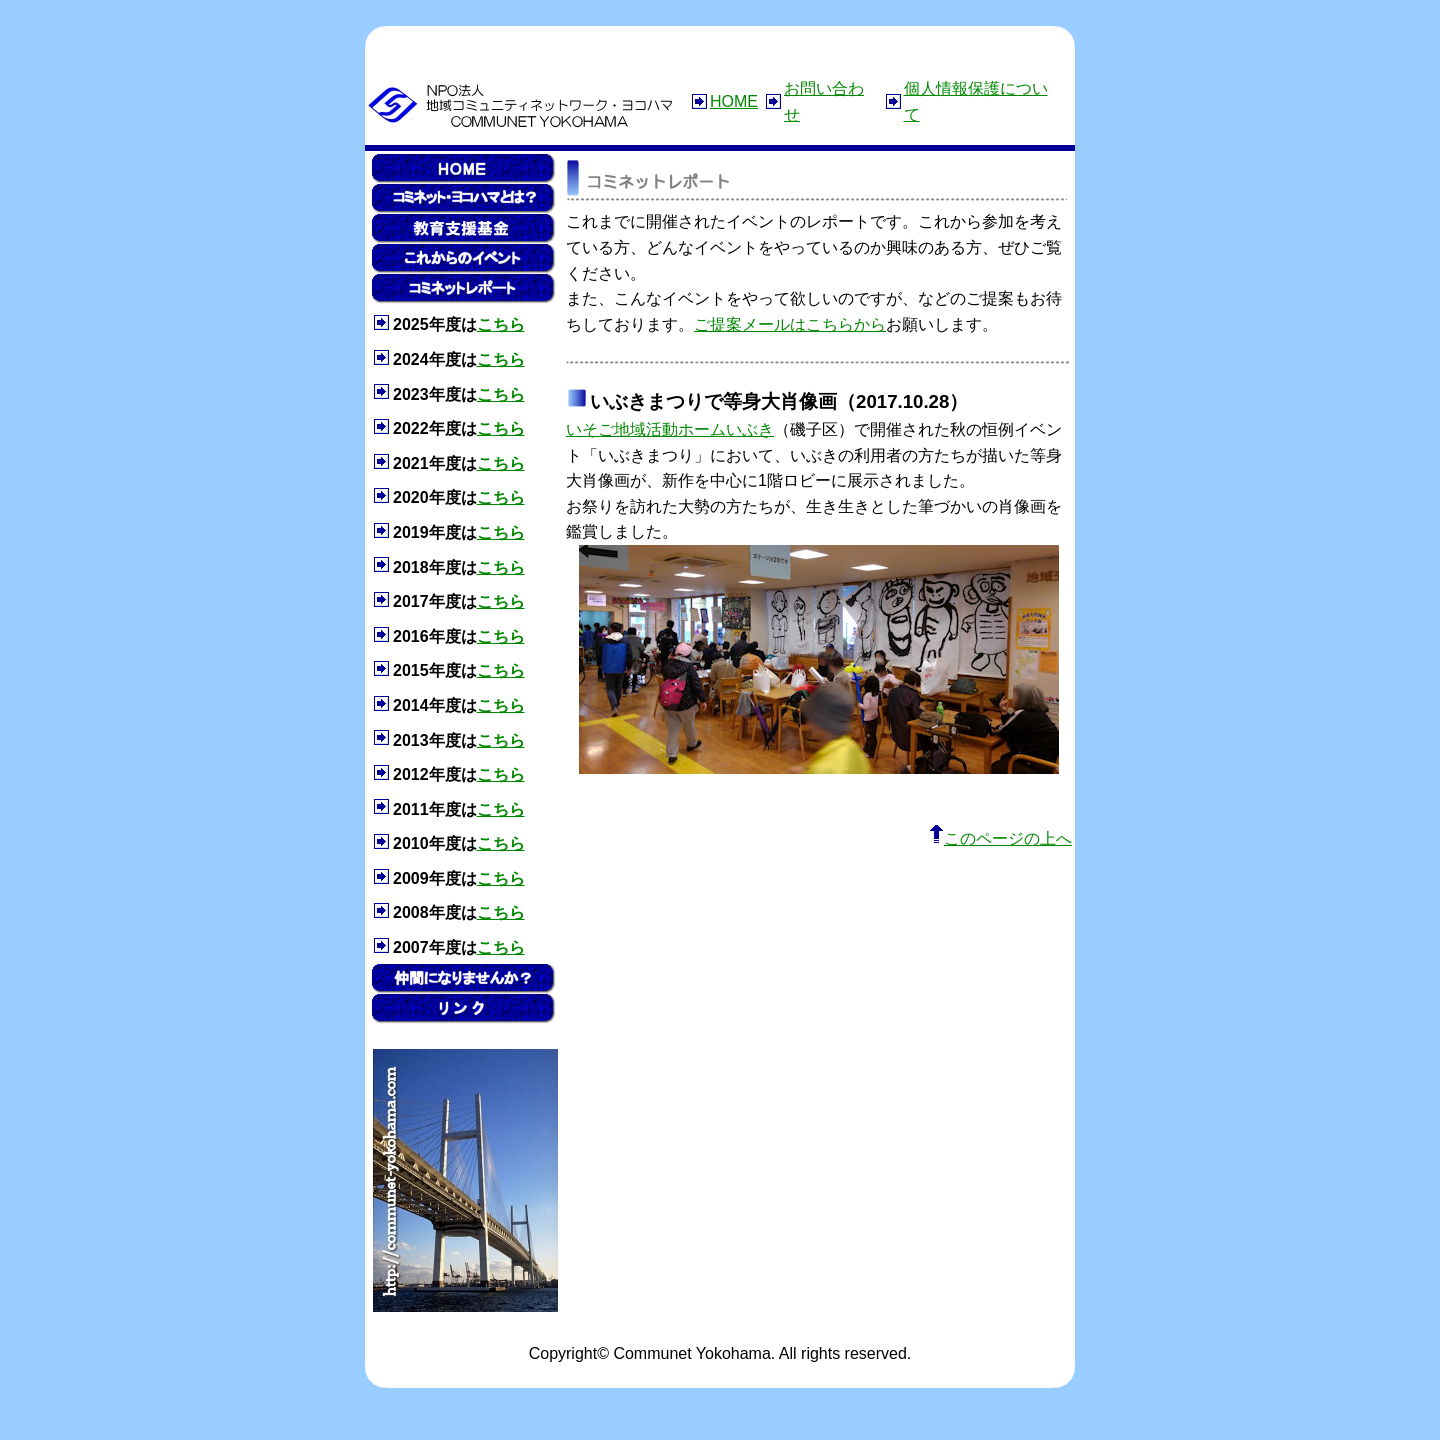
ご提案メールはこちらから (790, 324)
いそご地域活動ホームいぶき (670, 429)
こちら (501, 324)
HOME (734, 101)
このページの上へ (1000, 838)
